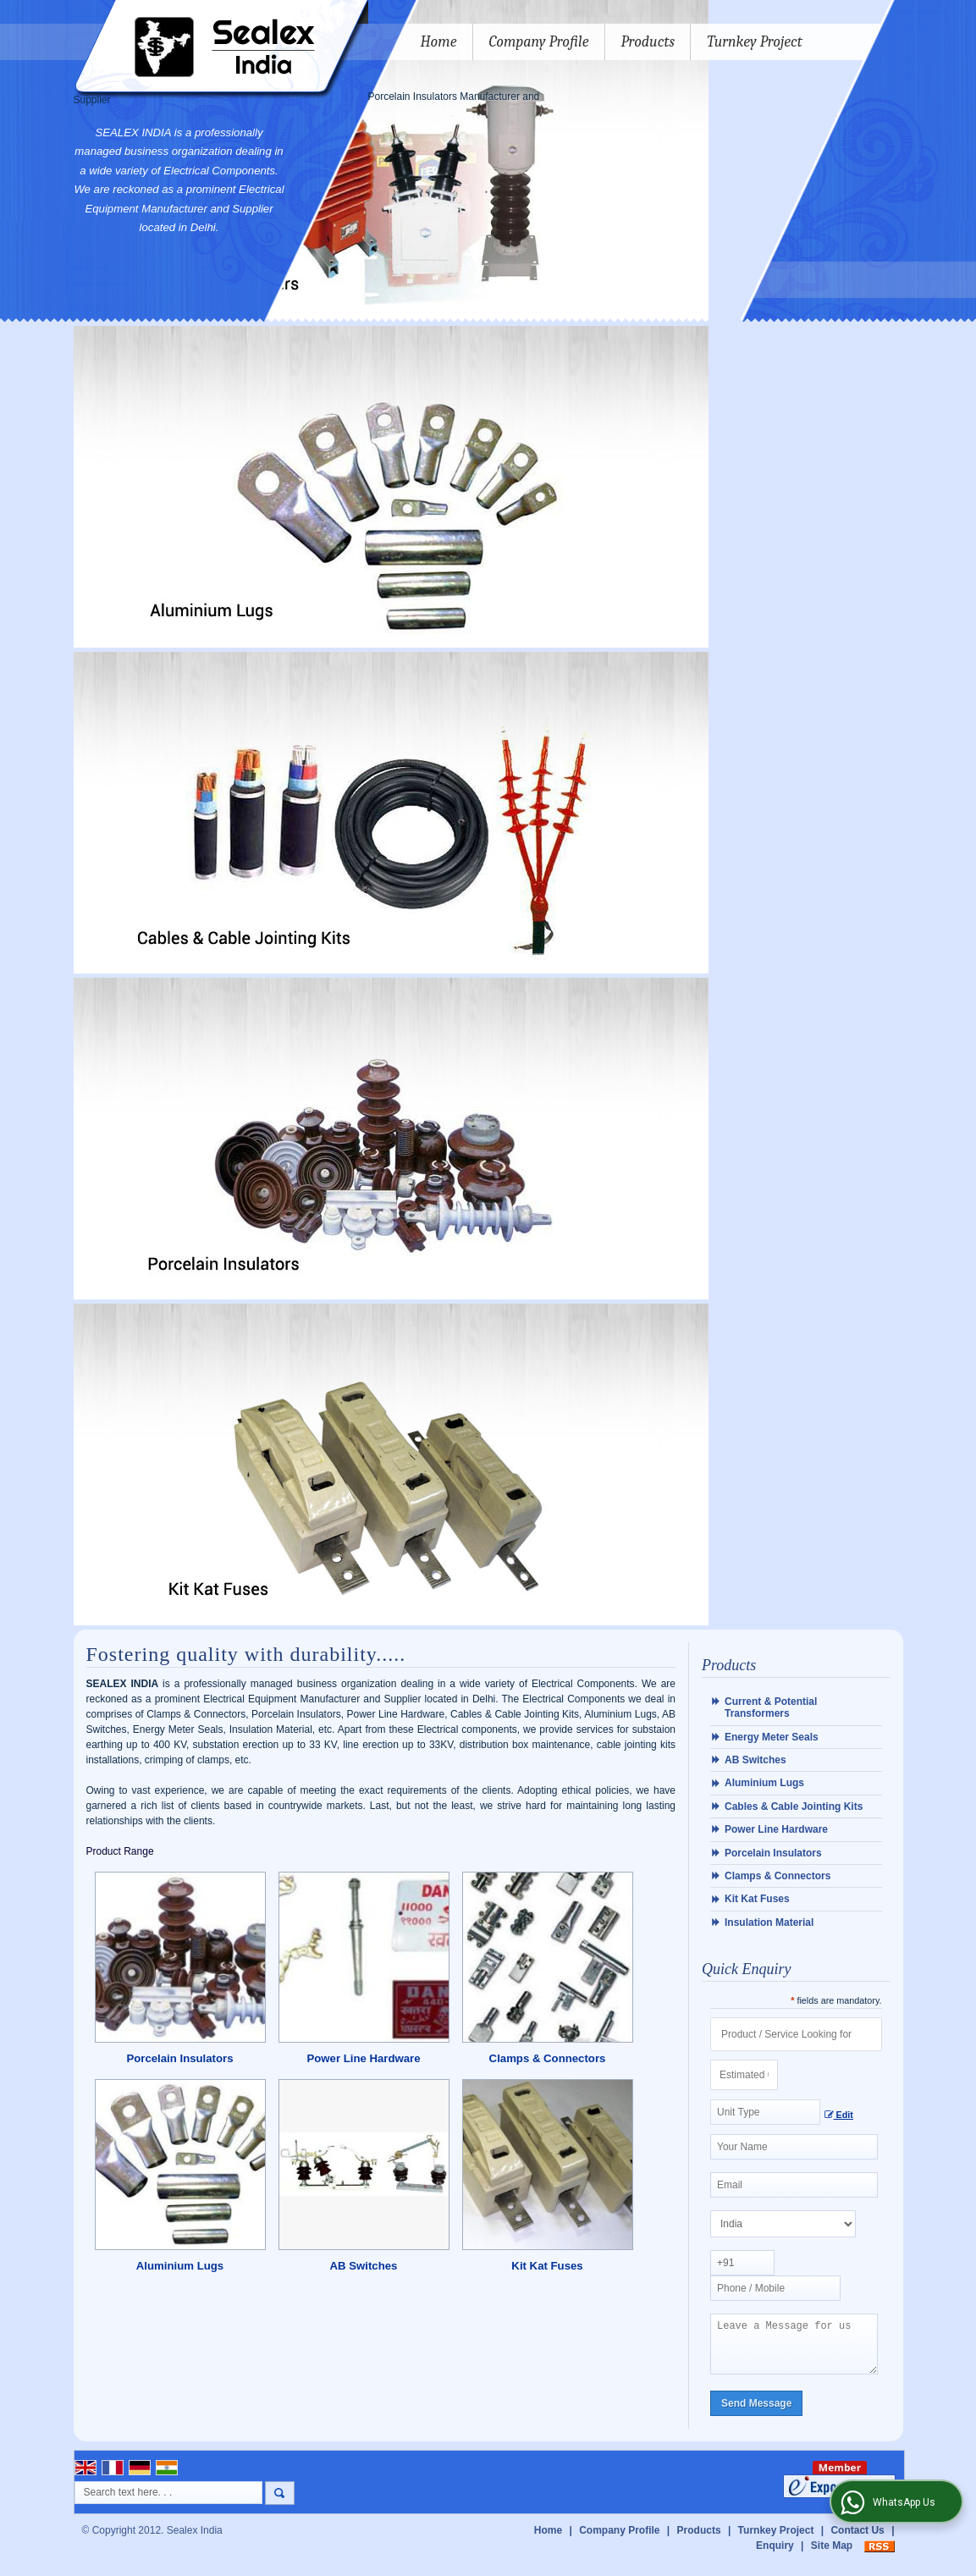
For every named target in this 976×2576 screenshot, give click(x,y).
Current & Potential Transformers (771, 1707)
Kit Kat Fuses (546, 2265)
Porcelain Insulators (179, 2058)
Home (439, 42)
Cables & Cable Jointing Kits (794, 1806)
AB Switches (364, 2265)
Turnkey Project (754, 42)
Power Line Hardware (363, 2058)
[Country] (783, 2223)
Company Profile (539, 42)
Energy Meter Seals (772, 1737)
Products (648, 42)
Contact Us (857, 2540)
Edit (838, 2115)
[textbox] (765, 2112)
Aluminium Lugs (179, 2265)
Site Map (831, 2556)
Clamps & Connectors (547, 2058)
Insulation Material (769, 1922)
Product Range (120, 1851)
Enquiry (775, 2556)
